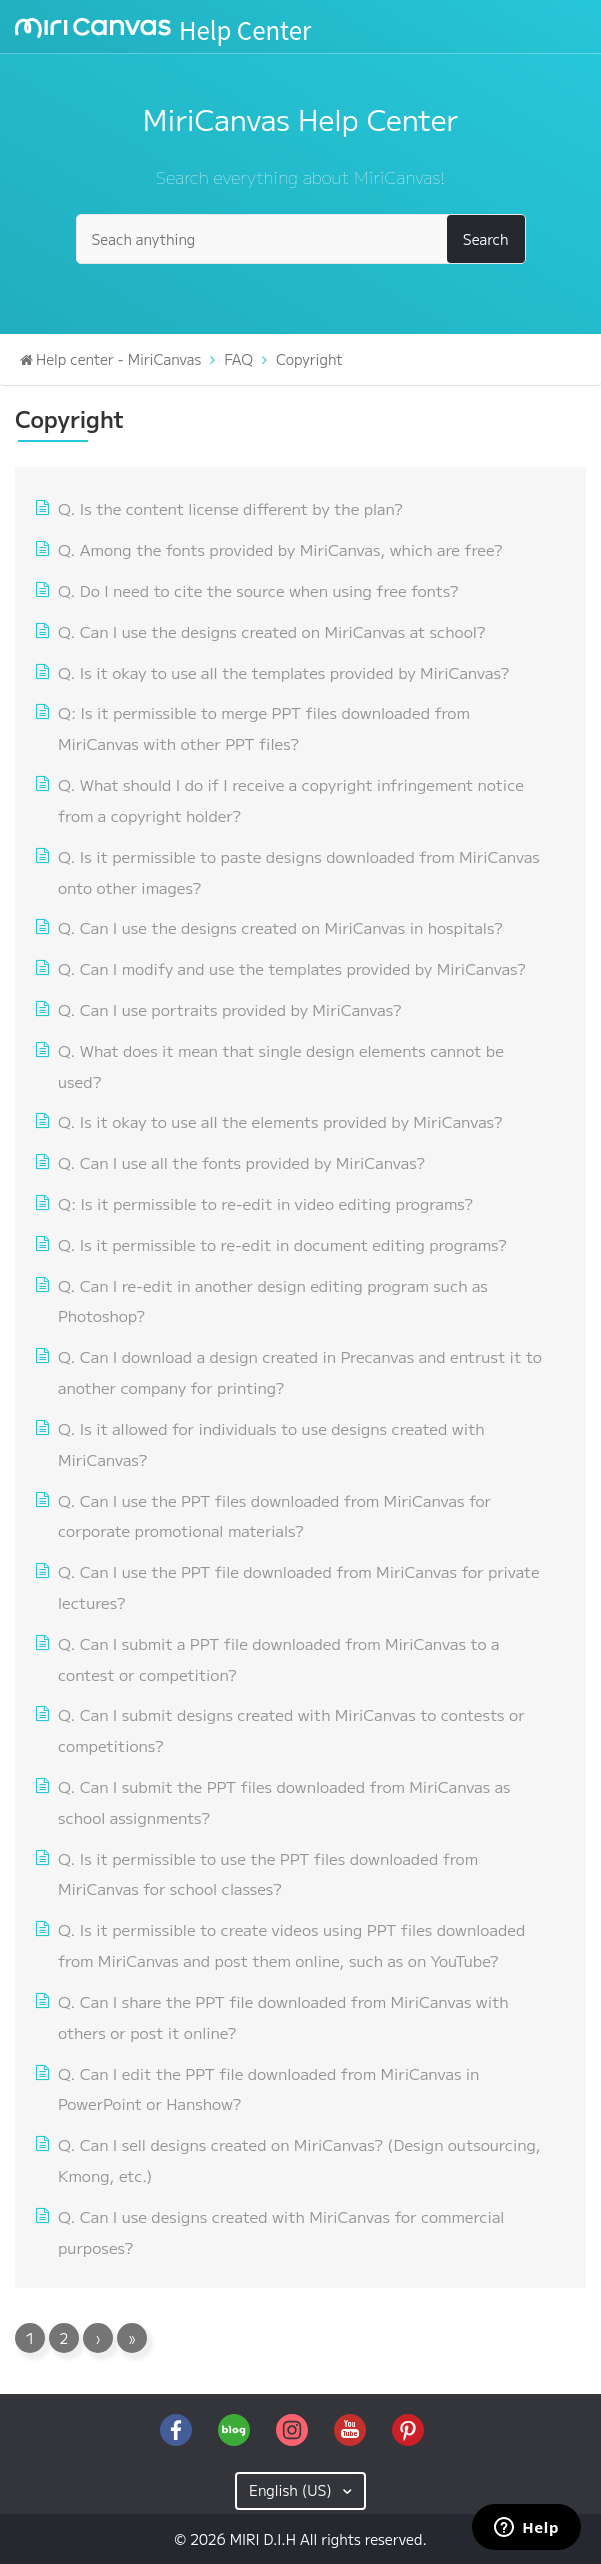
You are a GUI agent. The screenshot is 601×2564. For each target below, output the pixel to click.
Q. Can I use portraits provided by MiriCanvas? (229, 1009)
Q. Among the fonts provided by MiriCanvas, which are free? (280, 549)
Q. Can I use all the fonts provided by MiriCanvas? (241, 1162)
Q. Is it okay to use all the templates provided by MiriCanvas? (283, 672)
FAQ (238, 359)
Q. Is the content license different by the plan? (230, 508)
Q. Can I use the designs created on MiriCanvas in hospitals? (280, 927)
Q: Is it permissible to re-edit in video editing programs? (265, 1203)
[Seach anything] (301, 239)
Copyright (309, 359)
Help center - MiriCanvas (118, 359)
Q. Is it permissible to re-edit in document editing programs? (282, 1244)
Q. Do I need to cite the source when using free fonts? (258, 590)
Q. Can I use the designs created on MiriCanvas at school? (272, 631)
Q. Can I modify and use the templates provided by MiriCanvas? (292, 968)
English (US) (292, 2490)
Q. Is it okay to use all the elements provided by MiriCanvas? (280, 1121)
